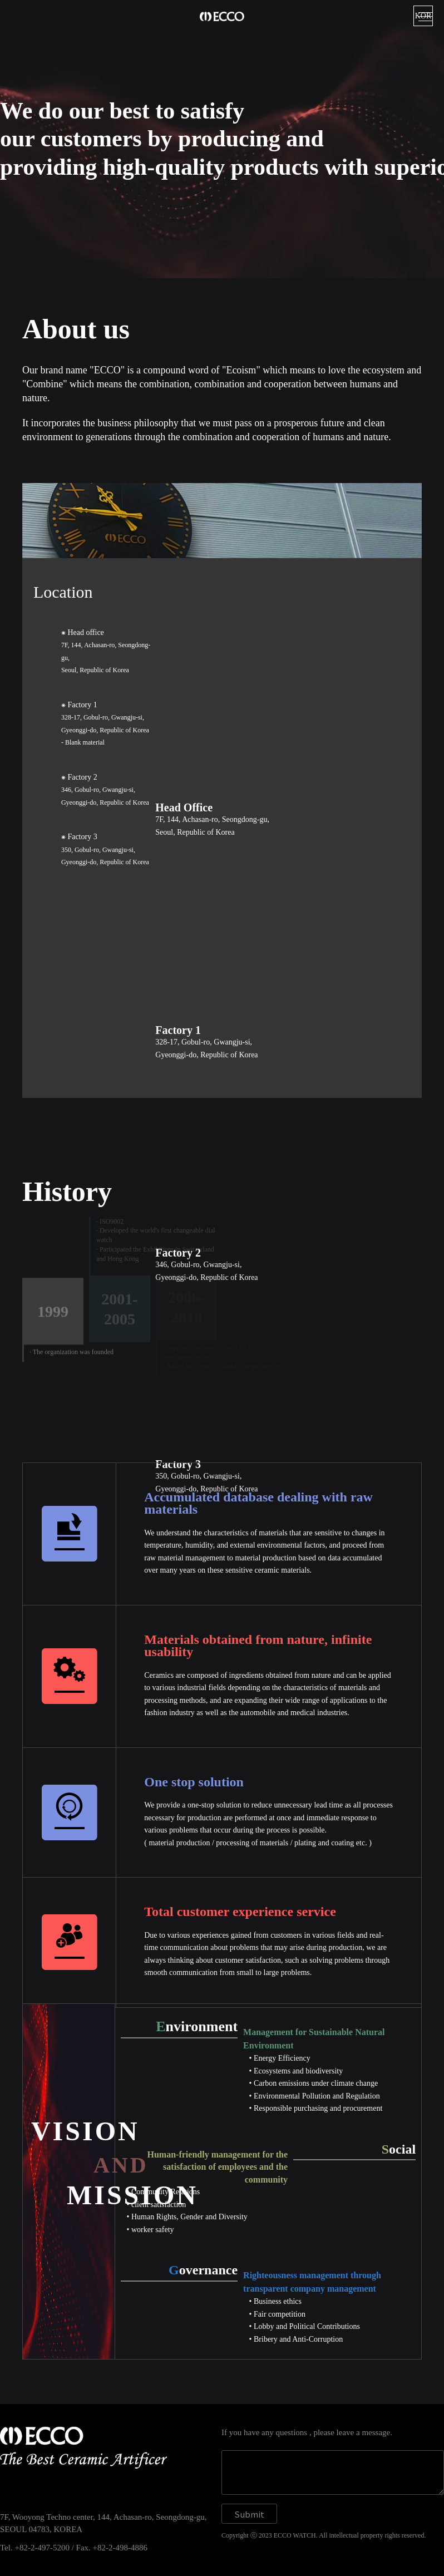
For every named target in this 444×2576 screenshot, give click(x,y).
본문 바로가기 (0, 0)
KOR (423, 16)
